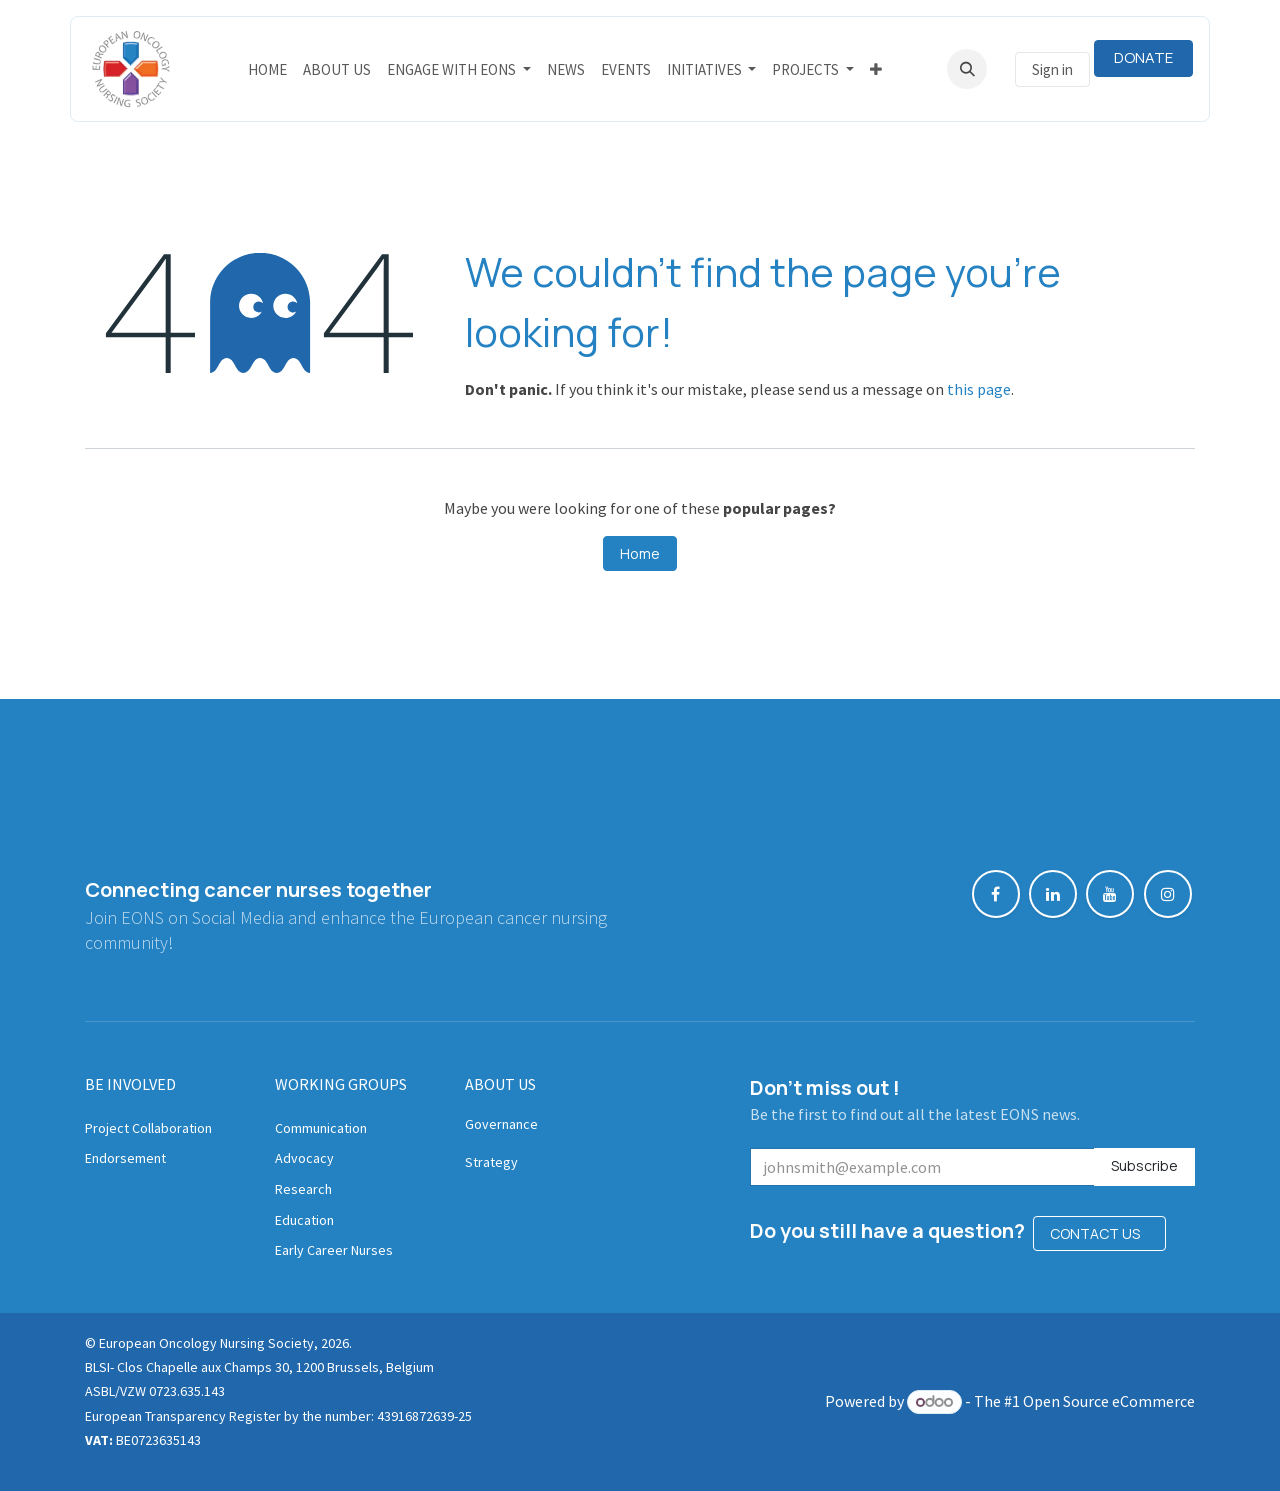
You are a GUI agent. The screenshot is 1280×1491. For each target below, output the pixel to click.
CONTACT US (1099, 1233)
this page (979, 389)
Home (640, 553)
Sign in (1052, 69)
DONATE (1143, 57)
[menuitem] (267, 69)
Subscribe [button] (1144, 1165)
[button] (967, 69)
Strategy (491, 1162)
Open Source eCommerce (1109, 1401)
